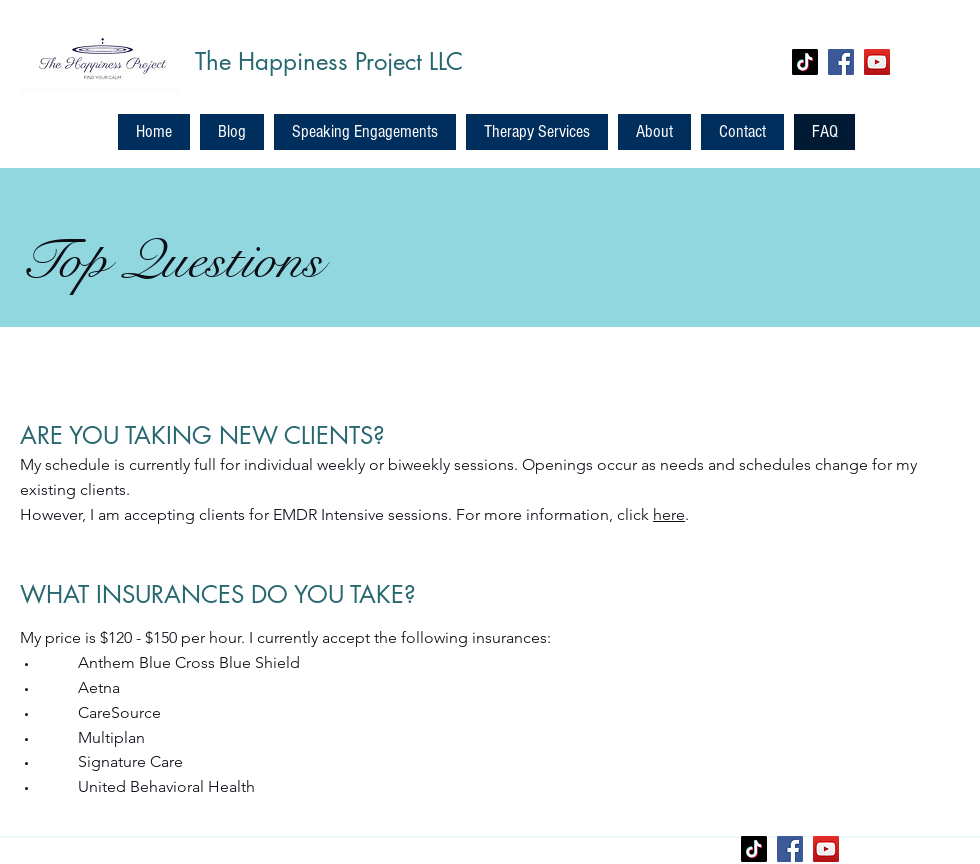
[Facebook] (841, 62)
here (669, 514)
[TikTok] (805, 62)
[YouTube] (877, 62)
